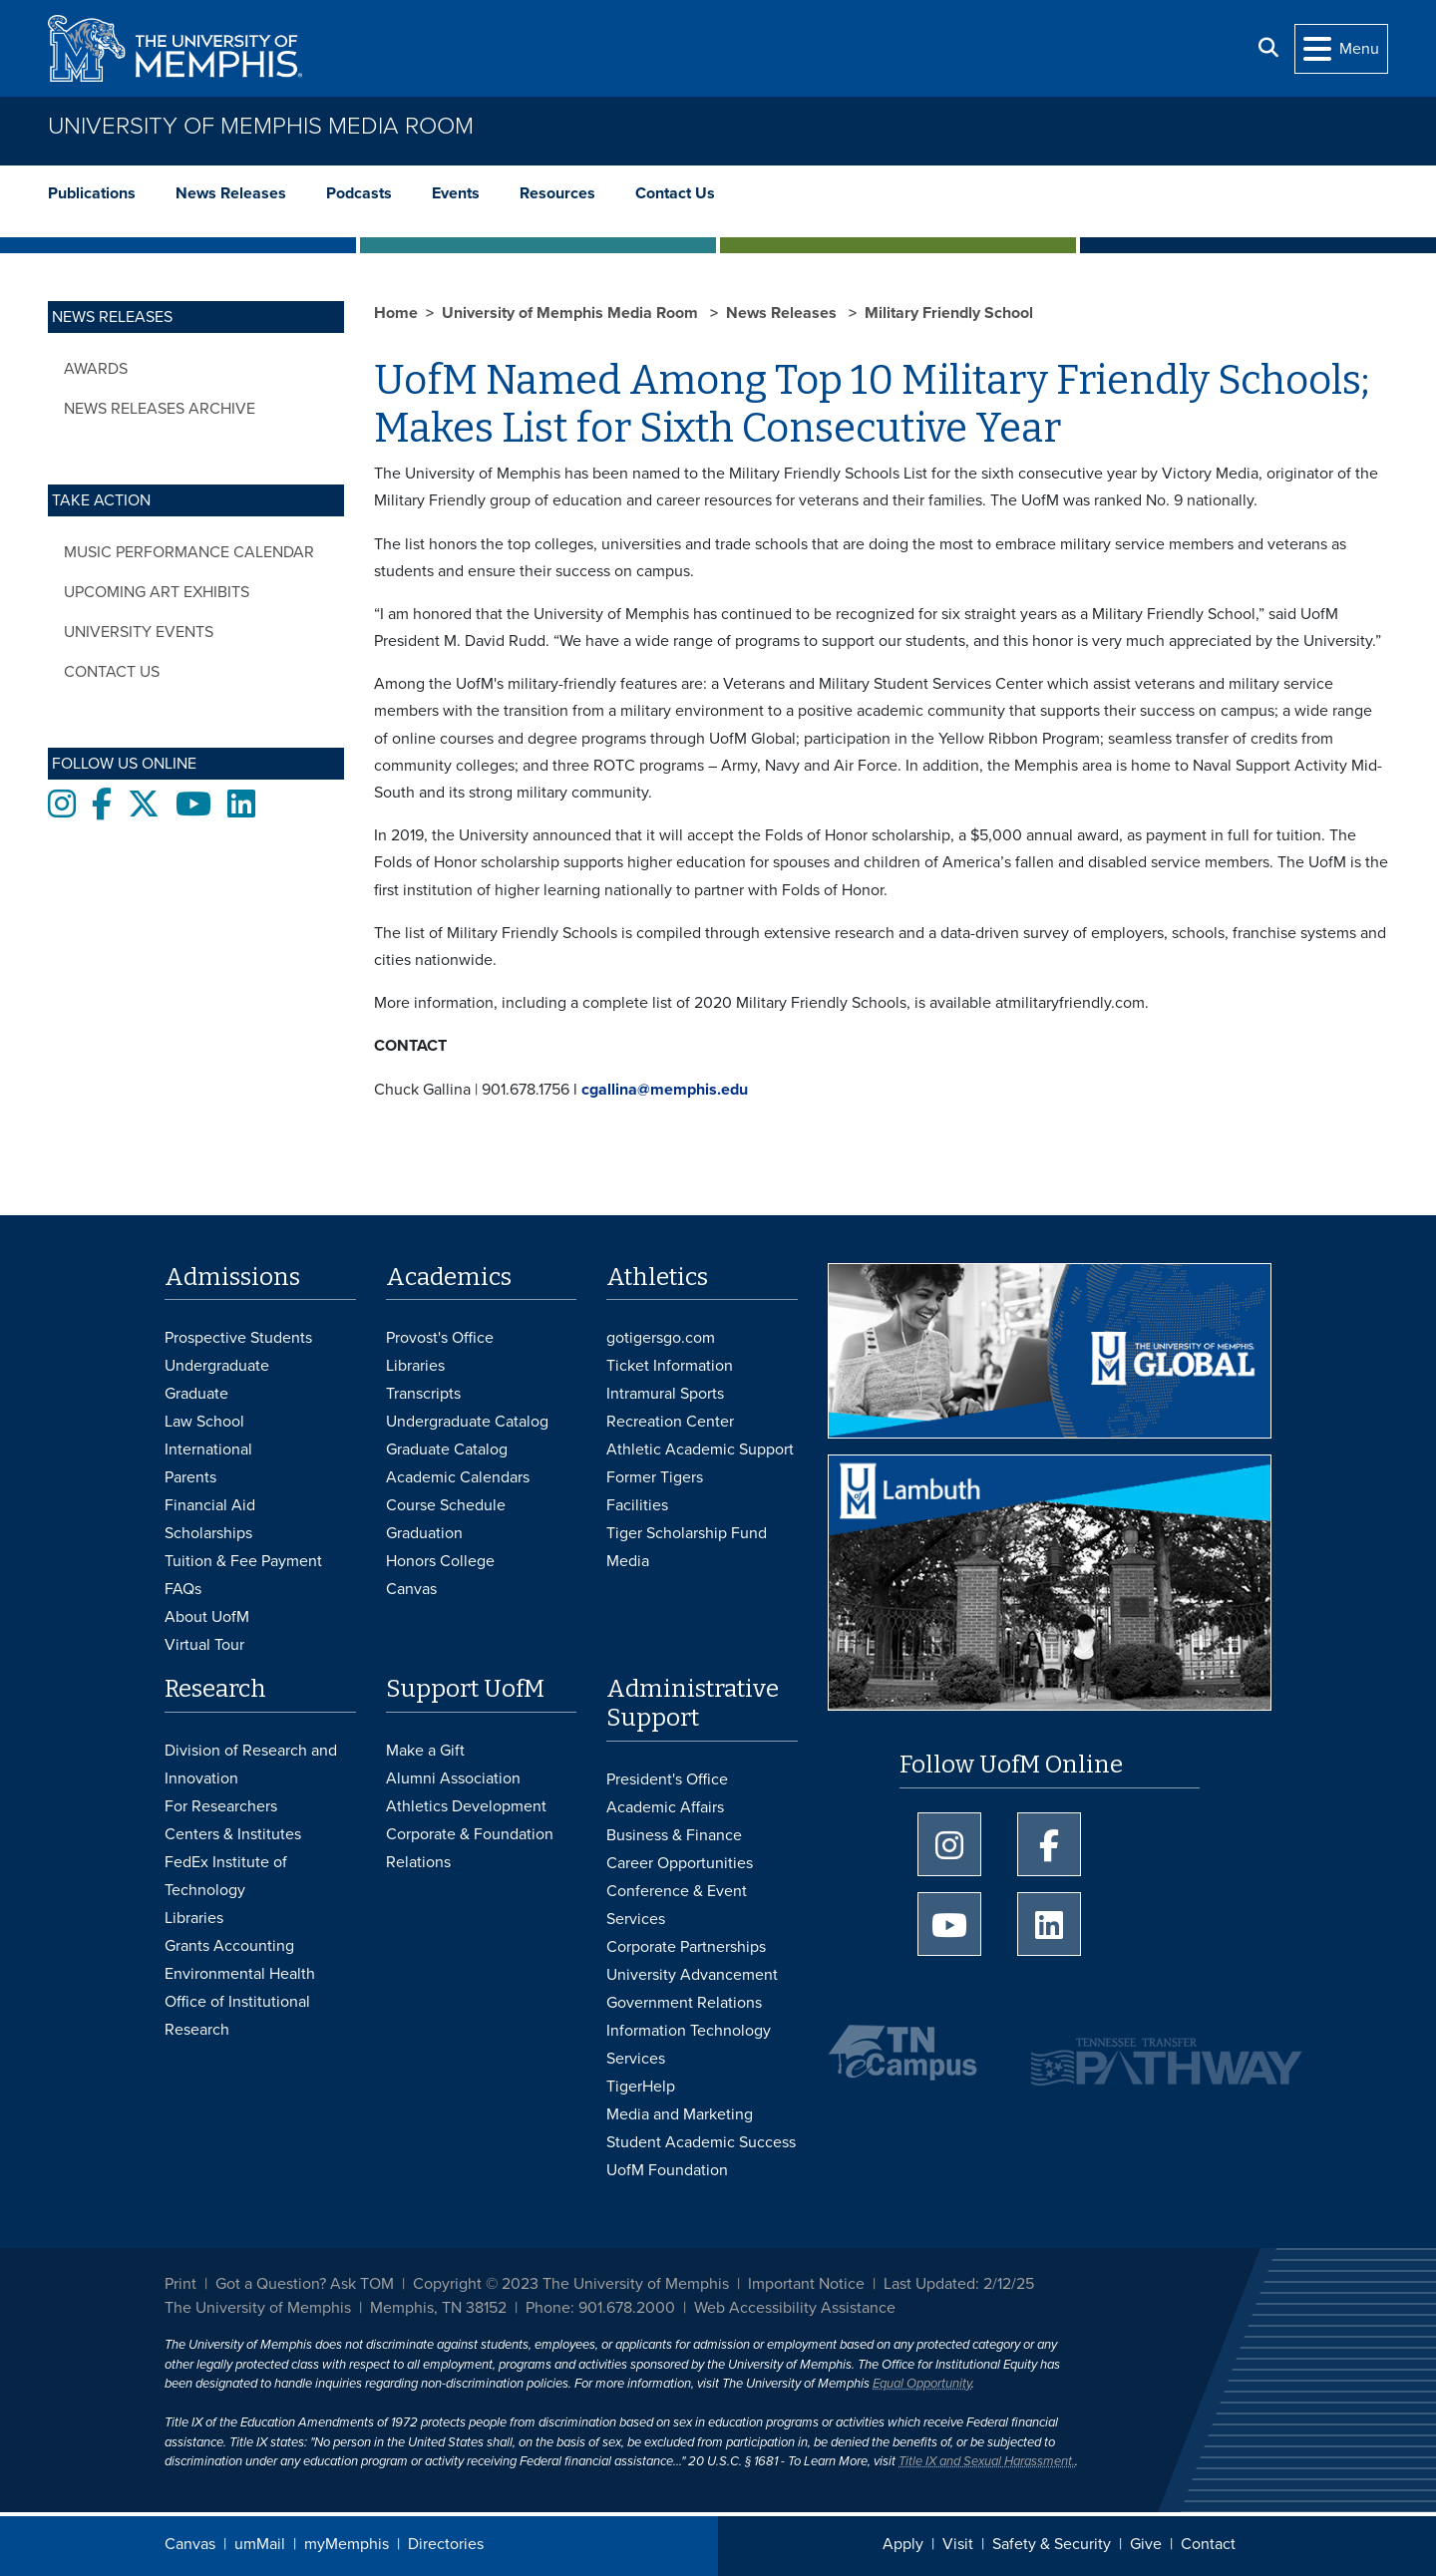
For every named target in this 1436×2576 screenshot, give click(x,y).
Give (1146, 2544)
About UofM (207, 1617)
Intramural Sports (665, 1394)
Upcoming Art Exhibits (156, 592)
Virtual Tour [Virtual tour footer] (204, 1645)
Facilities (637, 1505)
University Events (138, 632)
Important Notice (806, 2284)
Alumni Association (453, 1778)
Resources (557, 193)
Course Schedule (446, 1505)
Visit (957, 2544)
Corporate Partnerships (686, 1947)
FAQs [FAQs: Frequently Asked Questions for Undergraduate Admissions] (183, 1589)
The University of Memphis (258, 2308)
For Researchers (221, 1806)
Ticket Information (669, 1366)
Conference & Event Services (676, 1905)
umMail (259, 2544)
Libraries (415, 1366)
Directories (446, 2544)
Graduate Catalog (447, 1449)
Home (396, 313)
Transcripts (423, 1394)
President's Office (667, 1779)
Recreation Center (670, 1422)
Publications (92, 193)
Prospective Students (238, 1338)
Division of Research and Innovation (251, 1764)
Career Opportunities (679, 1863)
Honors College (440, 1561)
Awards (96, 369)
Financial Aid (210, 1505)
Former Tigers (654, 1477)
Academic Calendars (458, 1477)
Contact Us (675, 193)
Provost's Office (440, 1338)
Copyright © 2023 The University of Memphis (571, 2284)
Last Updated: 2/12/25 (959, 2284)
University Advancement (692, 1975)
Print (180, 2284)
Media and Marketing (679, 2114)
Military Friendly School (949, 313)
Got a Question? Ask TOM (304, 2284)
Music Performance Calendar (189, 552)
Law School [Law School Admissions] (204, 1422)
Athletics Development (466, 1806)
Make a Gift (425, 1751)
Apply (903, 2544)
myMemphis (346, 2544)
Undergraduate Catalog (467, 1422)
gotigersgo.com (660, 1338)
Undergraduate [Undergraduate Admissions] (217, 1366)
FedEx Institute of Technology (226, 1876)
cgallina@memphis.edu (664, 1090)
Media (627, 1561)
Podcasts (359, 193)
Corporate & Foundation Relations (469, 1848)
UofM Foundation (667, 2170)
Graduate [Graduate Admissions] (196, 1394)
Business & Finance (674, 1835)
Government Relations (684, 2003)
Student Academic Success (701, 2142)
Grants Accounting (229, 1946)
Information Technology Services (688, 2045)
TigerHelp (640, 2086)
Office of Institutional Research (237, 2016)
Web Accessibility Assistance (795, 2308)
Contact (1208, 2544)
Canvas (190, 2544)
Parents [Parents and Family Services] (190, 1477)
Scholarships (208, 1533)
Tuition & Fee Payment (243, 1561)
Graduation (424, 1533)
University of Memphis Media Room (261, 126)
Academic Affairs (665, 1807)
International (208, 1449)
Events (456, 193)
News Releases (231, 193)
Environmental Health (240, 1974)
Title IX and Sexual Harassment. (986, 2461)
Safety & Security (1051, 2544)
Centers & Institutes (233, 1834)
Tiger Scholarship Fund (686, 1533)
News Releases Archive (159, 409)
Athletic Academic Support (700, 1449)
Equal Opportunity (922, 2384)
